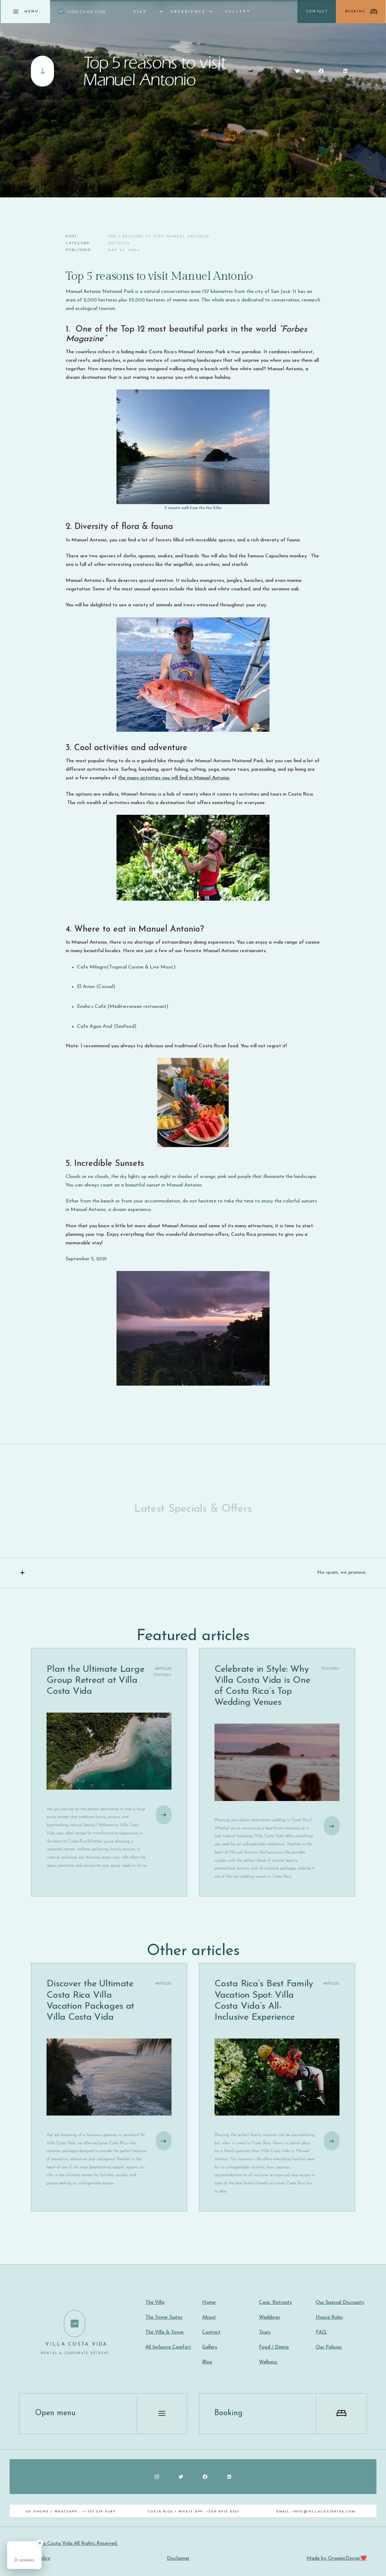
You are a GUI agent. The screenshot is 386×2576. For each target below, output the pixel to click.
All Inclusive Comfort (168, 2347)
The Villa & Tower (164, 2332)
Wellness (268, 2362)
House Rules (329, 2317)
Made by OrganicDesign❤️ (336, 2558)
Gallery (238, 11)
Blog (207, 2362)
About (209, 2317)
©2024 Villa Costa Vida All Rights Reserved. (68, 2543)
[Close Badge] (39, 2543)
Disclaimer (178, 2558)
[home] (81, 11)
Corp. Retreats (275, 2302)
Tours (265, 2332)
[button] (144, 11)
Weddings (269, 2317)
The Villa (154, 2302)
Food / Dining (274, 2347)
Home (209, 2302)
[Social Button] (273, 71)
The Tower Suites (164, 2317)
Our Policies (329, 2347)
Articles (119, 243)
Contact (211, 2332)
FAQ (321, 2332)
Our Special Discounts (340, 2302)
